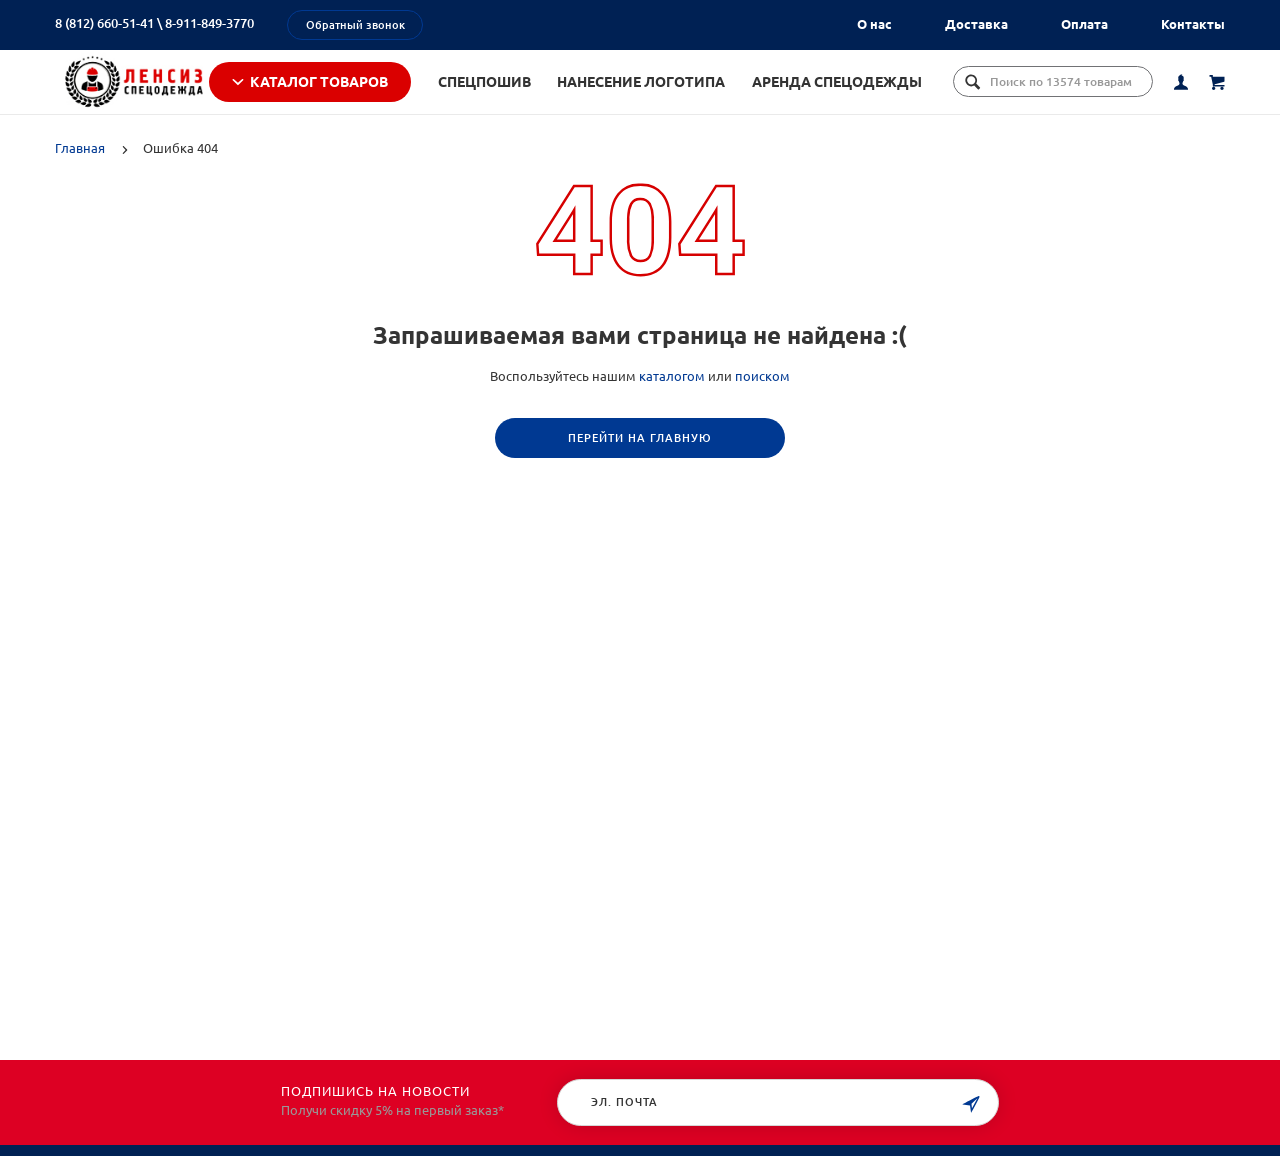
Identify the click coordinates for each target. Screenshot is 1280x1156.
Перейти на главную (640, 464)
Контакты (1193, 24)
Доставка (976, 24)
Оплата (1084, 24)
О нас (874, 24)
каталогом (672, 402)
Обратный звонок (355, 25)
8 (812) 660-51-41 (104, 23)
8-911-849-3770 (209, 23)
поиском (762, 402)
